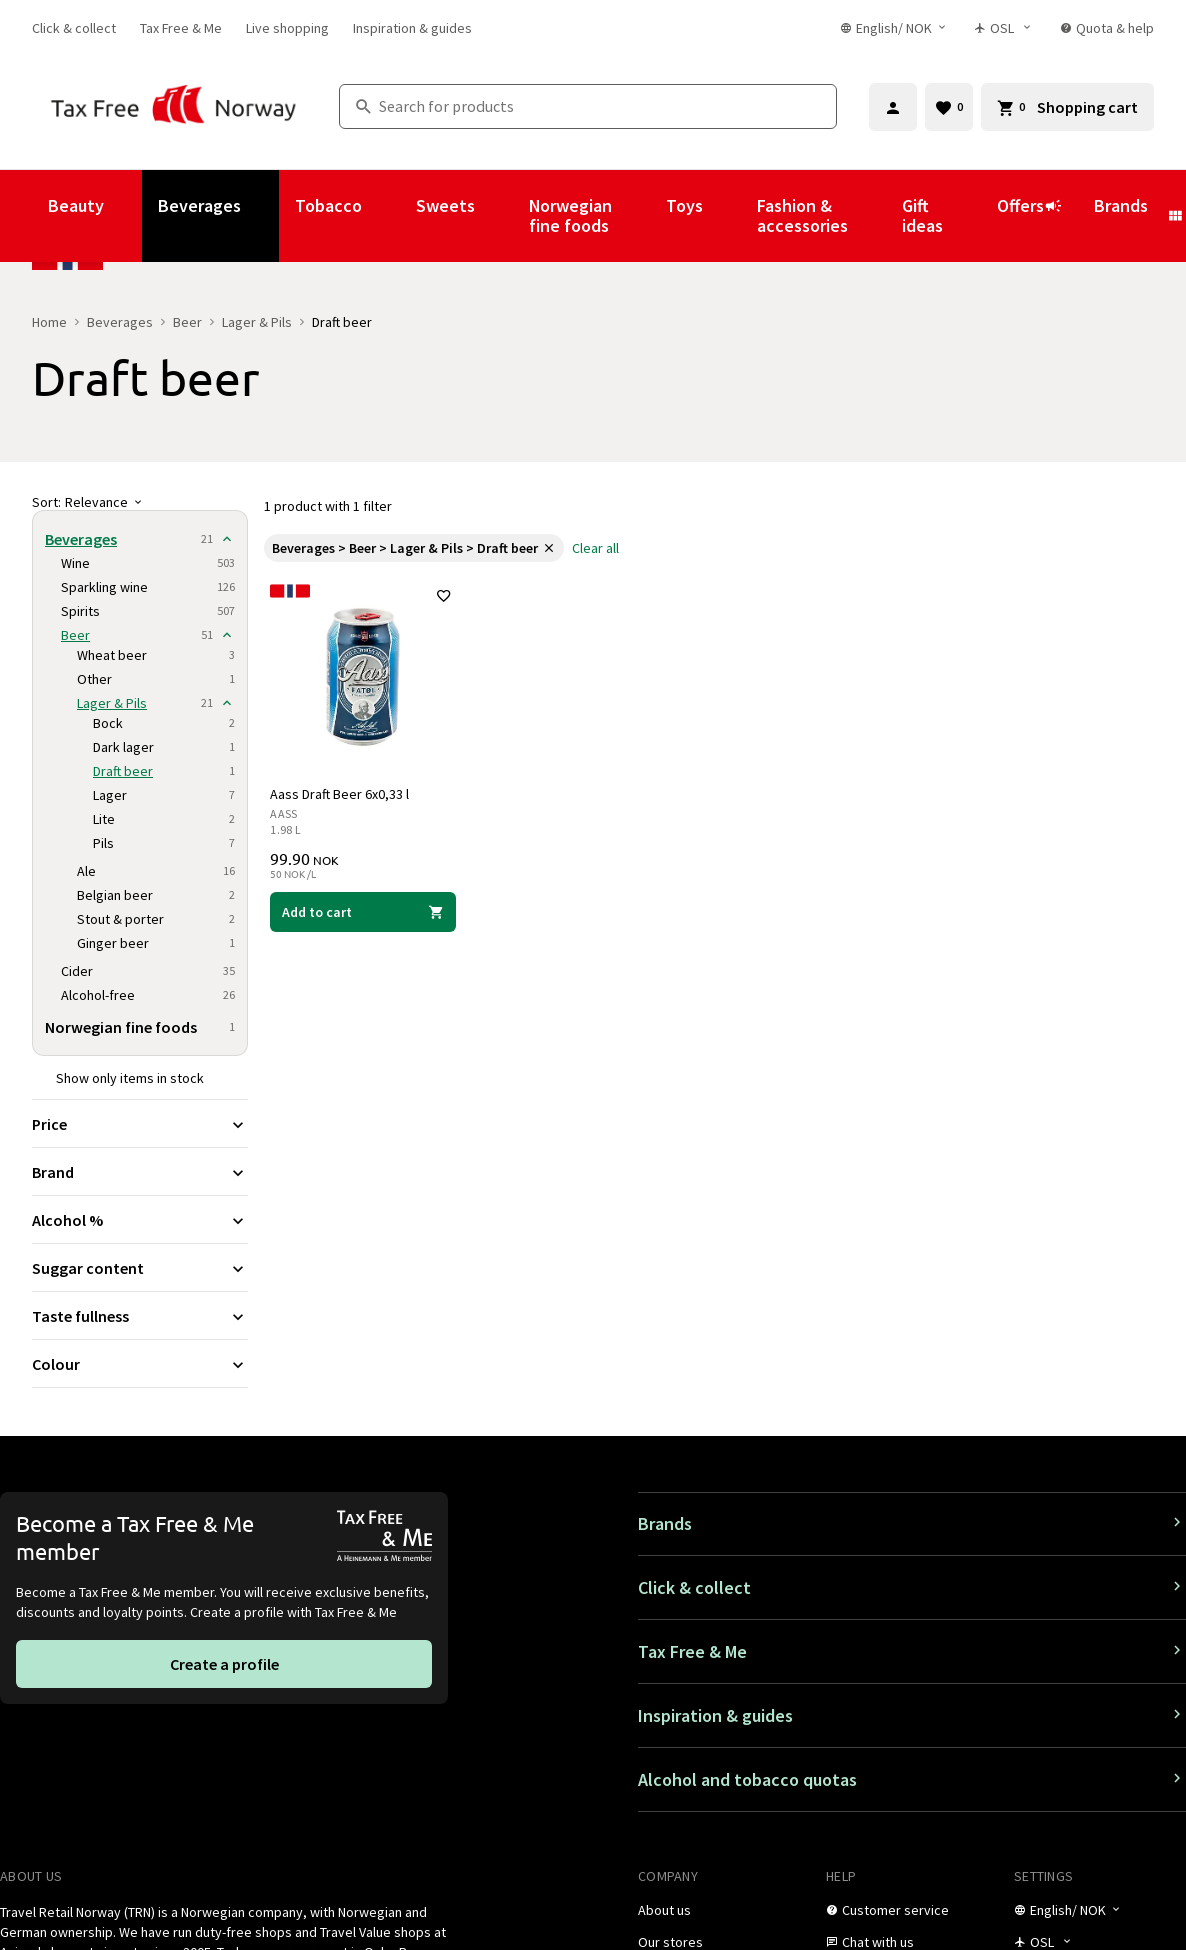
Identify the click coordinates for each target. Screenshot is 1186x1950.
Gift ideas (922, 215)
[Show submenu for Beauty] (131, 216)
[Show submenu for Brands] (1175, 216)
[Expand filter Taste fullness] (140, 1316)
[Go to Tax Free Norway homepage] (173, 106)
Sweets (445, 205)
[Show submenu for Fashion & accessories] (875, 216)
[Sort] (140, 502)
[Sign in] (893, 107)
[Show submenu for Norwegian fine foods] (639, 216)
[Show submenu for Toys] (730, 216)
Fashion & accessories (802, 215)
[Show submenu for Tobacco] (389, 216)
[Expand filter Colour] (140, 1364)
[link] (74, 28)
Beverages (199, 205)
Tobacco (328, 205)
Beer (187, 322)
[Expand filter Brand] (140, 1172)
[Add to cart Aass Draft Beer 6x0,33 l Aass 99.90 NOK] (363, 911)
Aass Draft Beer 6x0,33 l (341, 793)
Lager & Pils (257, 322)
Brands (1121, 205)
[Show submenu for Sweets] (502, 216)
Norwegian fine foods (570, 215)
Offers (1029, 215)
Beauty (76, 205)
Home (49, 322)
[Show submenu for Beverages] (268, 216)
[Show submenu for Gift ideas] (970, 216)
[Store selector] (1006, 28)
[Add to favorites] (443, 598)
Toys (684, 205)
